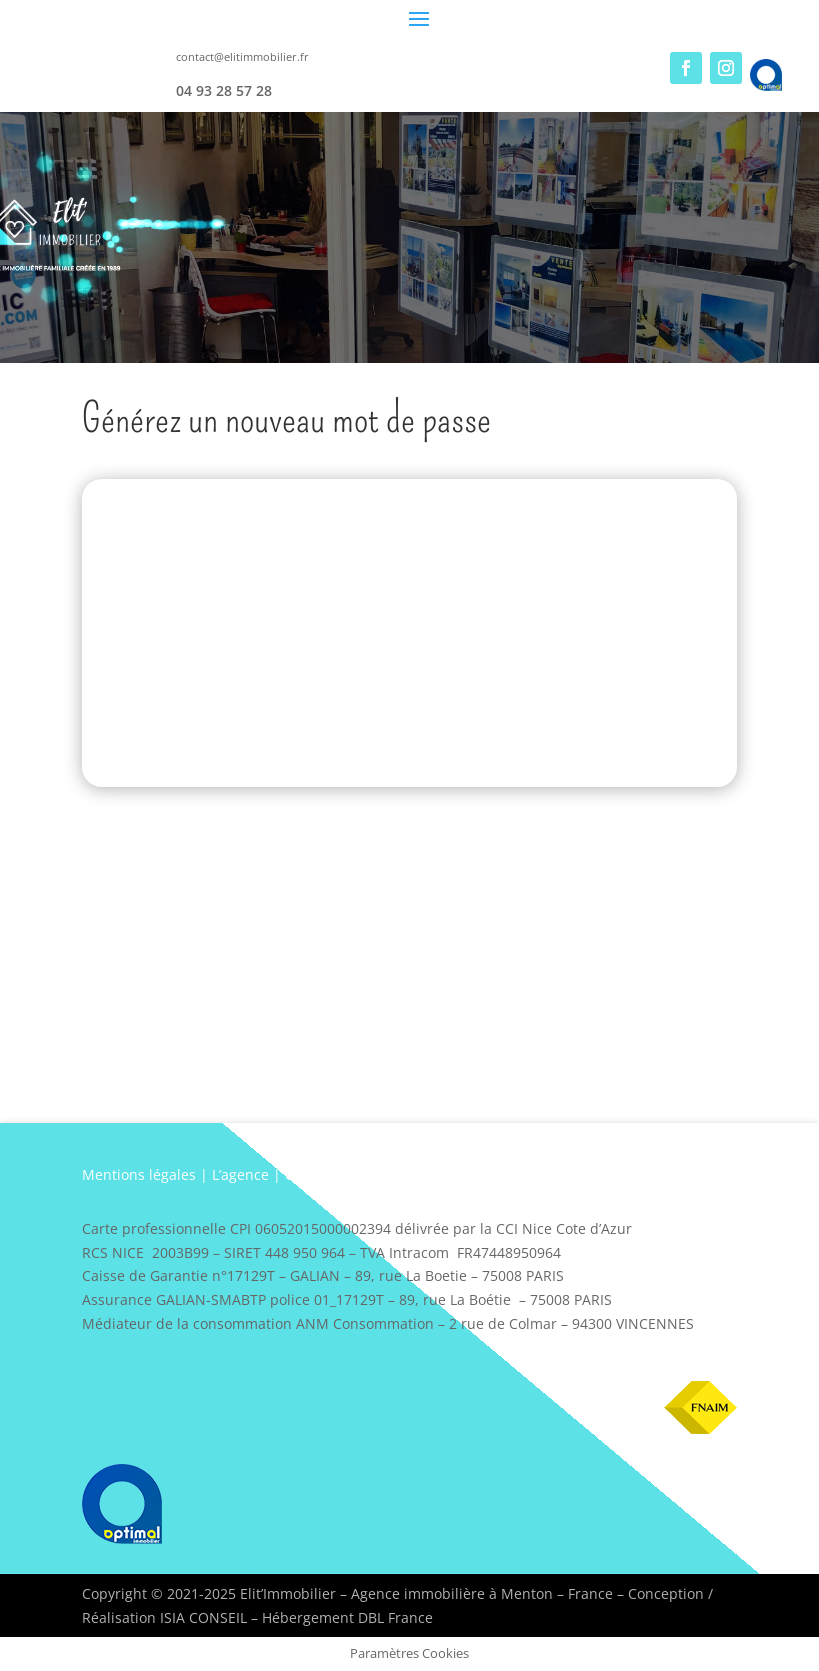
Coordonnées (329, 1174)
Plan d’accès (430, 1174)
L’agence (240, 1174)
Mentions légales (139, 1174)
